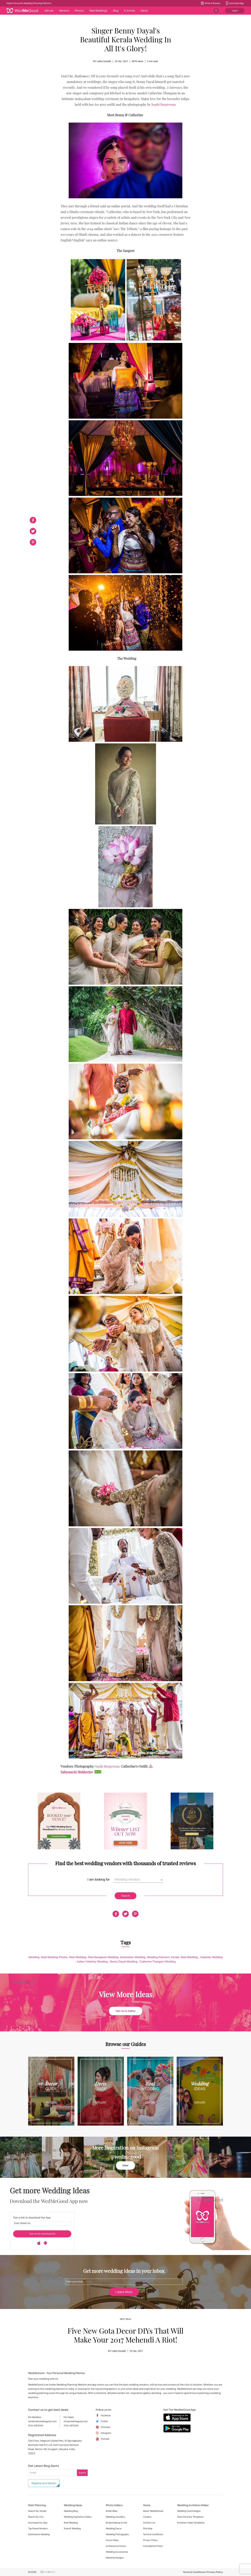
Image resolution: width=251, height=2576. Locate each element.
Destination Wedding (39, 2534)
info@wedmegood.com (76, 2421)
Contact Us (149, 2522)
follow (125, 2165)
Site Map (147, 2528)
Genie (144, 10)
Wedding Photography (117, 2534)
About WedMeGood (153, 2510)
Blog (116, 10)
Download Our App (37, 2522)
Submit (82, 2472)
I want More (123, 2292)
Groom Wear (112, 2540)
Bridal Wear (112, 2510)
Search (125, 1895)
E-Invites (129, 10)
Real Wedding (71, 2522)
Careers (147, 2516)
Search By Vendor (37, 2510)
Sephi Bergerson (163, 104)
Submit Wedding (72, 2528)
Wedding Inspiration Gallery (78, 2516)
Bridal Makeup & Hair (116, 2522)
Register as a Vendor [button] (43, 2483)
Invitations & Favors (116, 2545)
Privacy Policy (150, 2540)
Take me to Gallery (125, 2011)
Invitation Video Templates (191, 2522)
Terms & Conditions (153, 2534)
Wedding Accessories (117, 2551)
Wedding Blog (71, 2510)
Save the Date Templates (190, 2516)
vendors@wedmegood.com (42, 2421)
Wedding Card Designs (188, 2510)
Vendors (64, 10)
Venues (48, 10)
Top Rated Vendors (38, 2528)
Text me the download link (42, 2233)
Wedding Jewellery (115, 2516)
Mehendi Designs (115, 2557)
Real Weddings (98, 10)
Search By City (36, 2516)
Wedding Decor (114, 2528)
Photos (79, 10)
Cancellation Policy (153, 2545)
